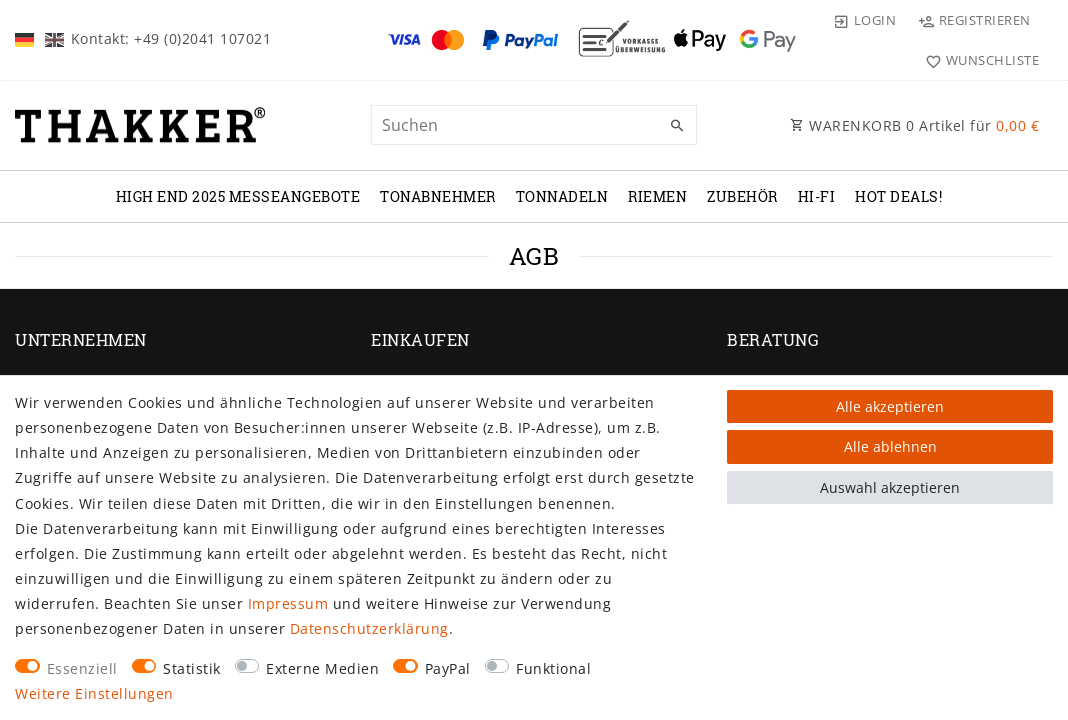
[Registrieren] (974, 20)
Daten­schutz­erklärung (369, 628)
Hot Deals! (898, 196)
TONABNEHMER (438, 196)
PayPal (448, 668)
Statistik (192, 668)
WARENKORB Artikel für (914, 125)
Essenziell (82, 668)
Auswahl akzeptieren (890, 487)
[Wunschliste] (977, 60)
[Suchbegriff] (534, 125)
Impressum (288, 603)
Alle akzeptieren (890, 406)
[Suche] (677, 126)
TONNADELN (562, 196)
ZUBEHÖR (742, 196)
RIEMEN (657, 196)
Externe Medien (322, 668)
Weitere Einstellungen (94, 693)
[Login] (864, 20)
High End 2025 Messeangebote (238, 196)
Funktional (553, 668)
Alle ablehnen (890, 446)
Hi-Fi (817, 196)
